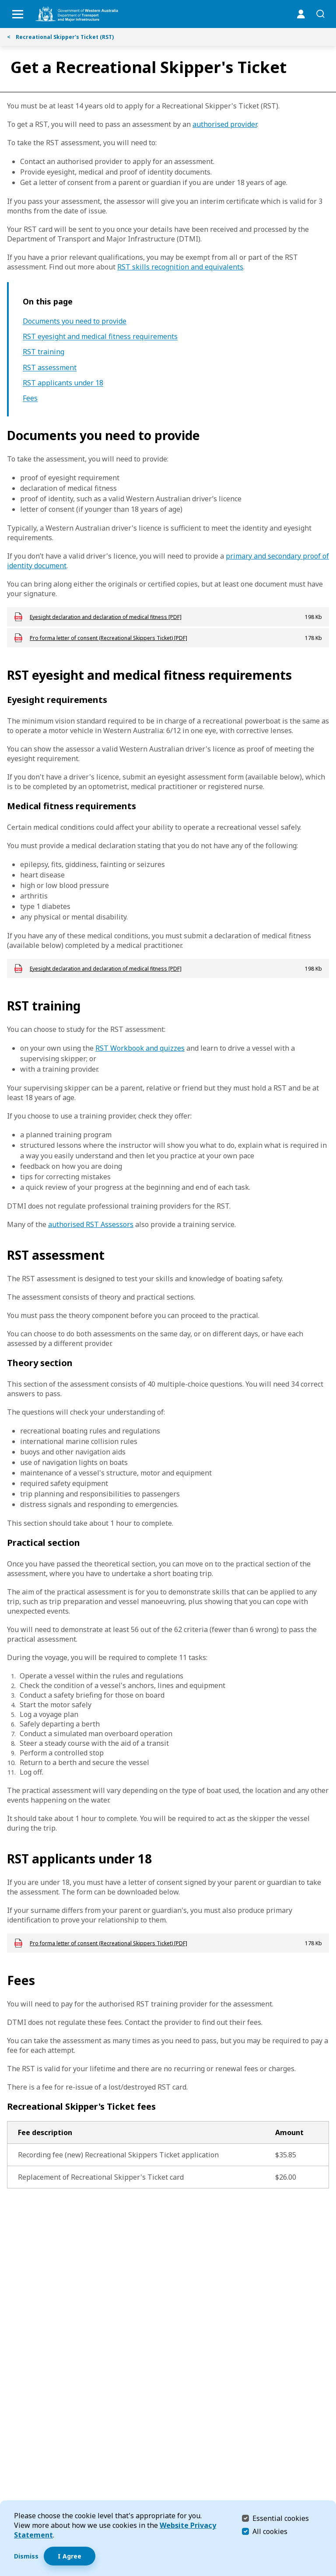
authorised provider (224, 124)
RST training (43, 352)
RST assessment (50, 368)
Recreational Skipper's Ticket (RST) (60, 37)
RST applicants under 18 (63, 383)
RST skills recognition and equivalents (180, 267)
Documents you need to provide (74, 321)
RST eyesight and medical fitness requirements (100, 336)
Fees (30, 398)
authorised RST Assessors (90, 1224)
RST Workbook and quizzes (140, 1048)
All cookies (269, 2531)
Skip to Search (2, 2)
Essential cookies (280, 2518)
